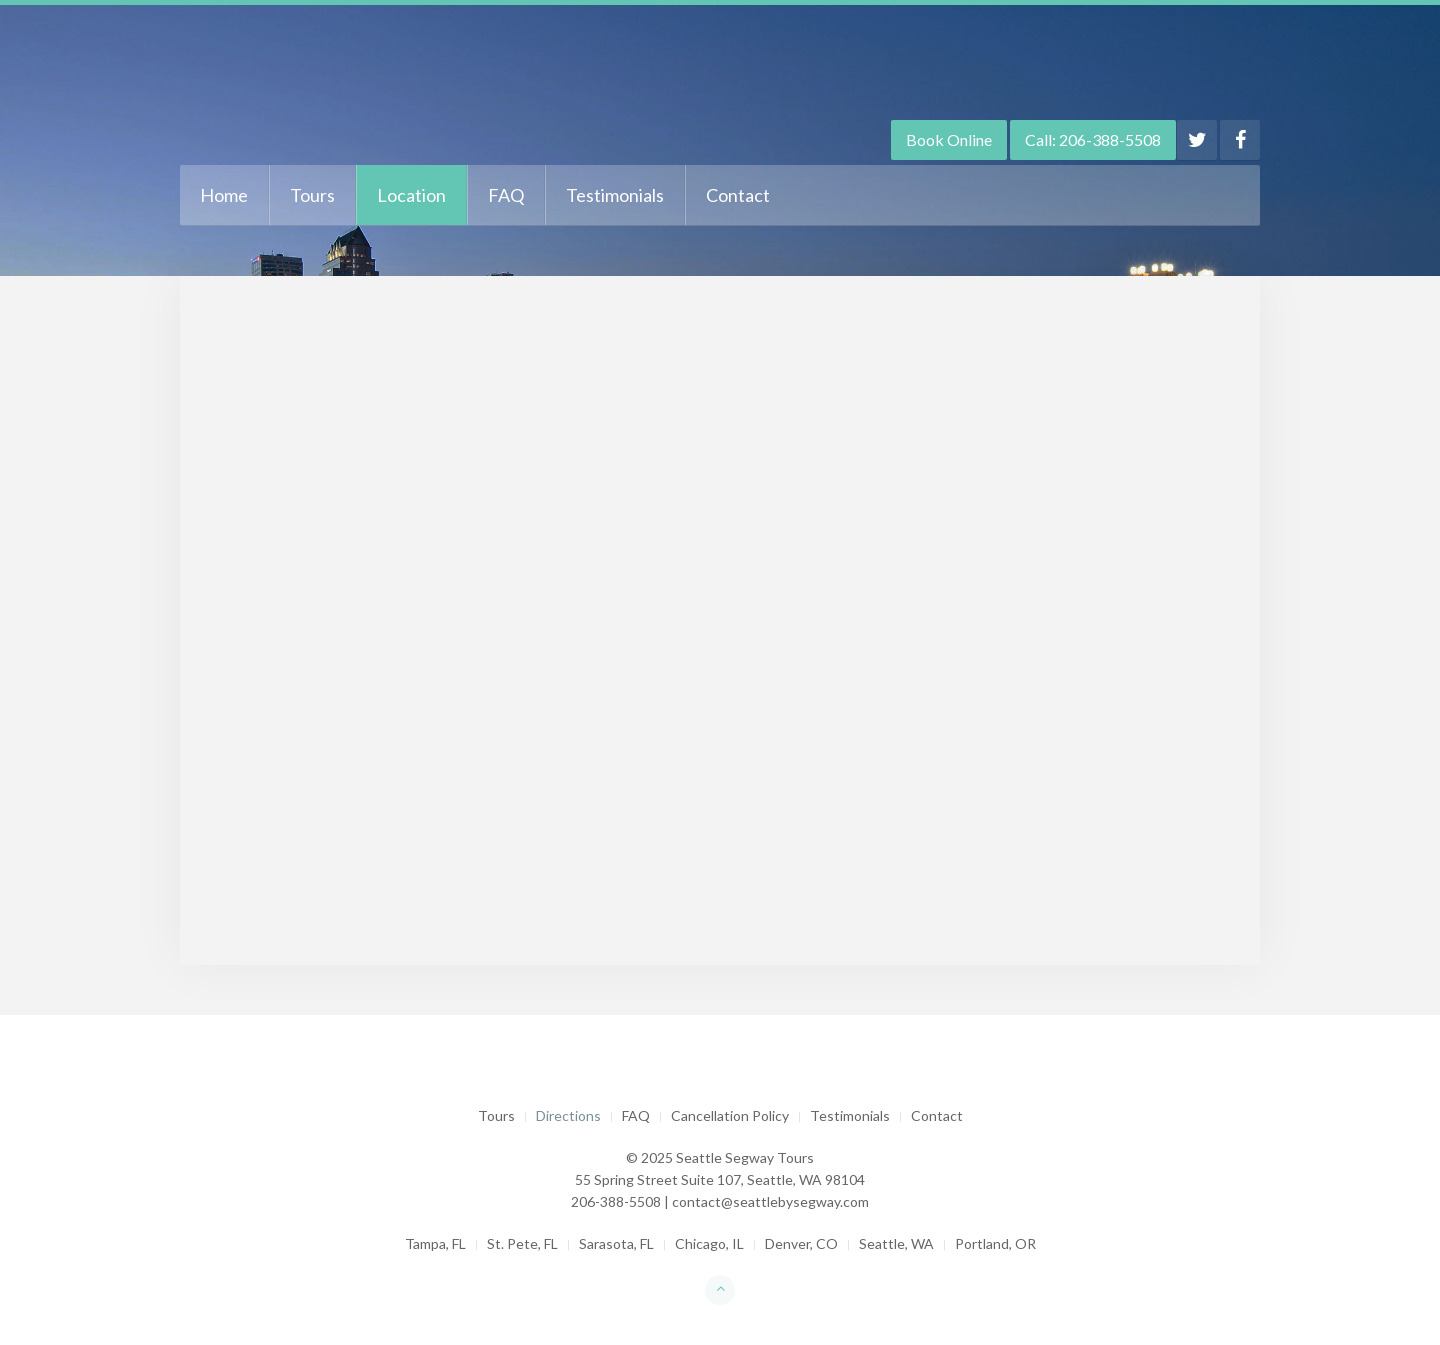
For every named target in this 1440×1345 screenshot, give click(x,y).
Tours (312, 195)
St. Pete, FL (522, 1243)
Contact (738, 195)
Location (411, 195)
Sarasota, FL (616, 1243)
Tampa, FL (435, 1243)
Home (224, 195)
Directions (568, 1115)
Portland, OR (995, 1243)
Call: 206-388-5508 (1093, 139)
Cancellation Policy (730, 1115)
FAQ (506, 195)
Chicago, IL (709, 1243)
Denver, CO (801, 1243)
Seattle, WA (896, 1243)
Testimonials (615, 195)
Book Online (949, 139)
